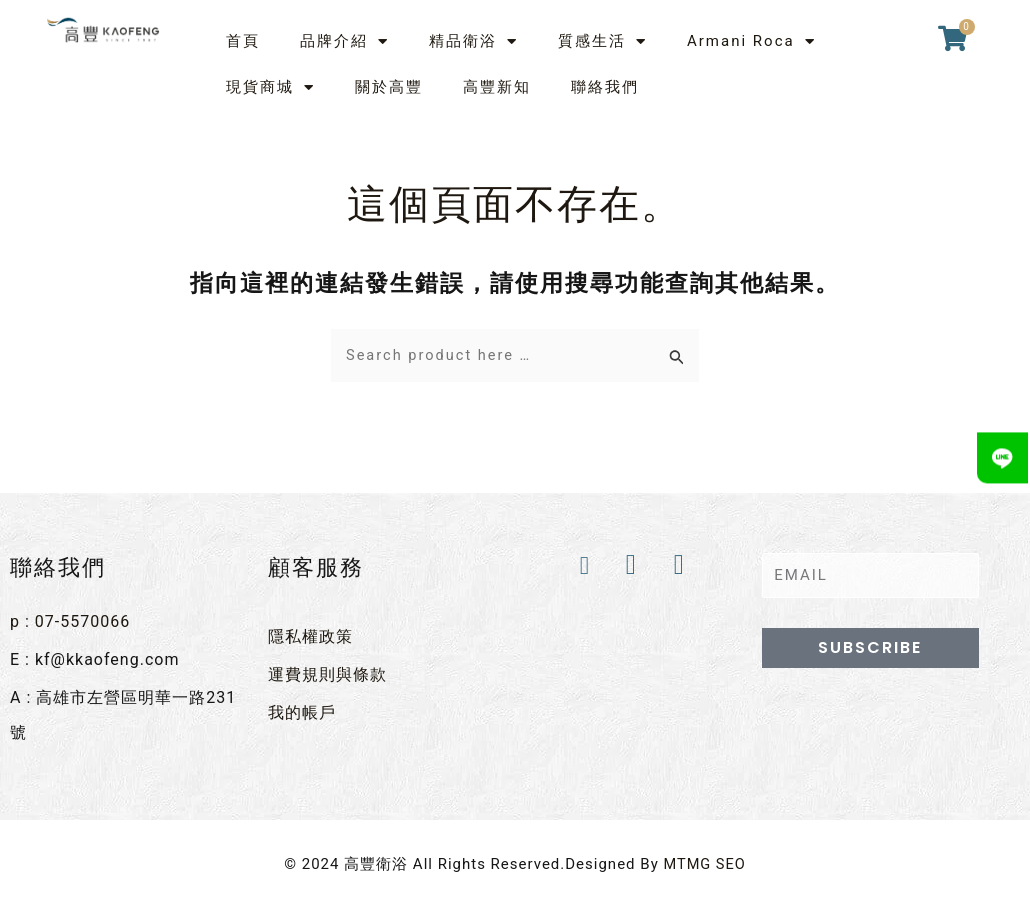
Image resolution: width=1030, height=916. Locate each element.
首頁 (243, 41)
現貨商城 (270, 87)
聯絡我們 (605, 87)
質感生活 (602, 41)
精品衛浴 (473, 41)
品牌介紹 (344, 41)
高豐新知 (497, 87)
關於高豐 (389, 87)
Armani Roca (751, 41)
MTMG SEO (704, 860)
